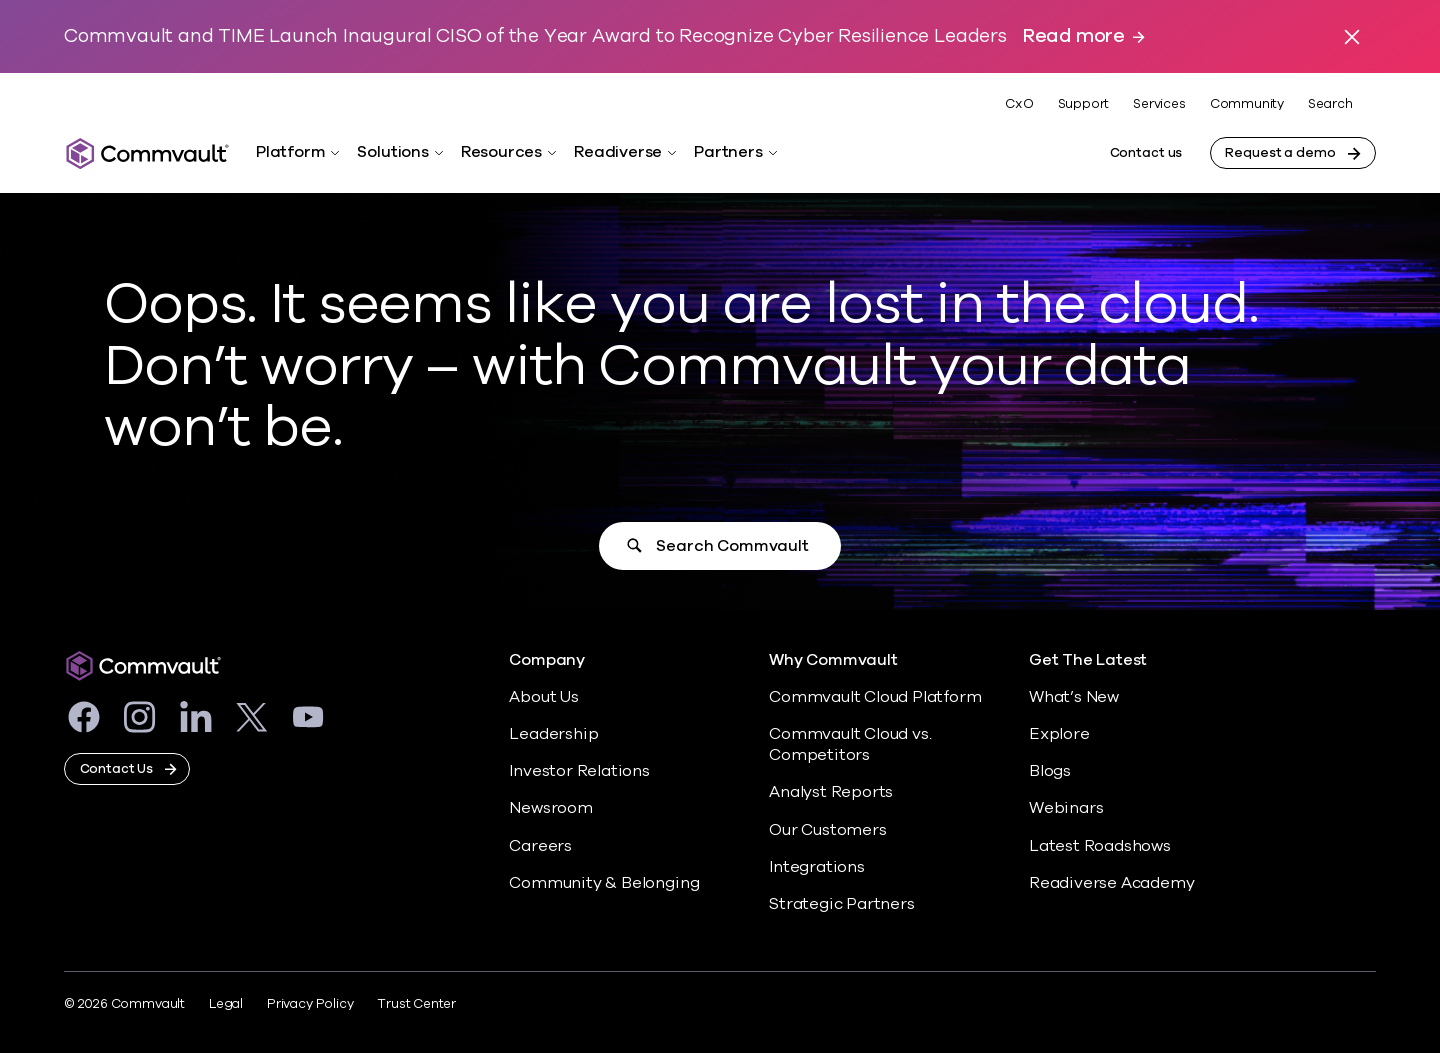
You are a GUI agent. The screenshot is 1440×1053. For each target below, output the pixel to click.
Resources (501, 152)
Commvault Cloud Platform (875, 697)
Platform (290, 152)
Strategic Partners (842, 904)
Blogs (1050, 771)
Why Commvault (833, 660)
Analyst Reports (831, 792)
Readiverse (618, 152)
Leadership (553, 734)
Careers (540, 846)
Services (1159, 104)
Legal (226, 1004)
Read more (1074, 36)
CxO (1019, 104)
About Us (543, 697)
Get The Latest (1088, 660)
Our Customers (828, 830)
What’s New (1074, 697)
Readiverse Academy (1112, 883)
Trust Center (416, 1004)
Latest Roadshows (1100, 846)
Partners (728, 152)
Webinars (1066, 808)
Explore (1059, 734)
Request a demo (1280, 153)
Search (1330, 104)
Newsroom (550, 808)
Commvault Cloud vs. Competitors (850, 744)
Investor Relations (579, 771)
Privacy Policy (310, 1004)
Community (1247, 104)
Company (547, 660)
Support (1084, 104)
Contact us (1146, 153)
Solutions (392, 152)
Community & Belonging (604, 883)
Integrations (817, 867)
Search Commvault (732, 546)
